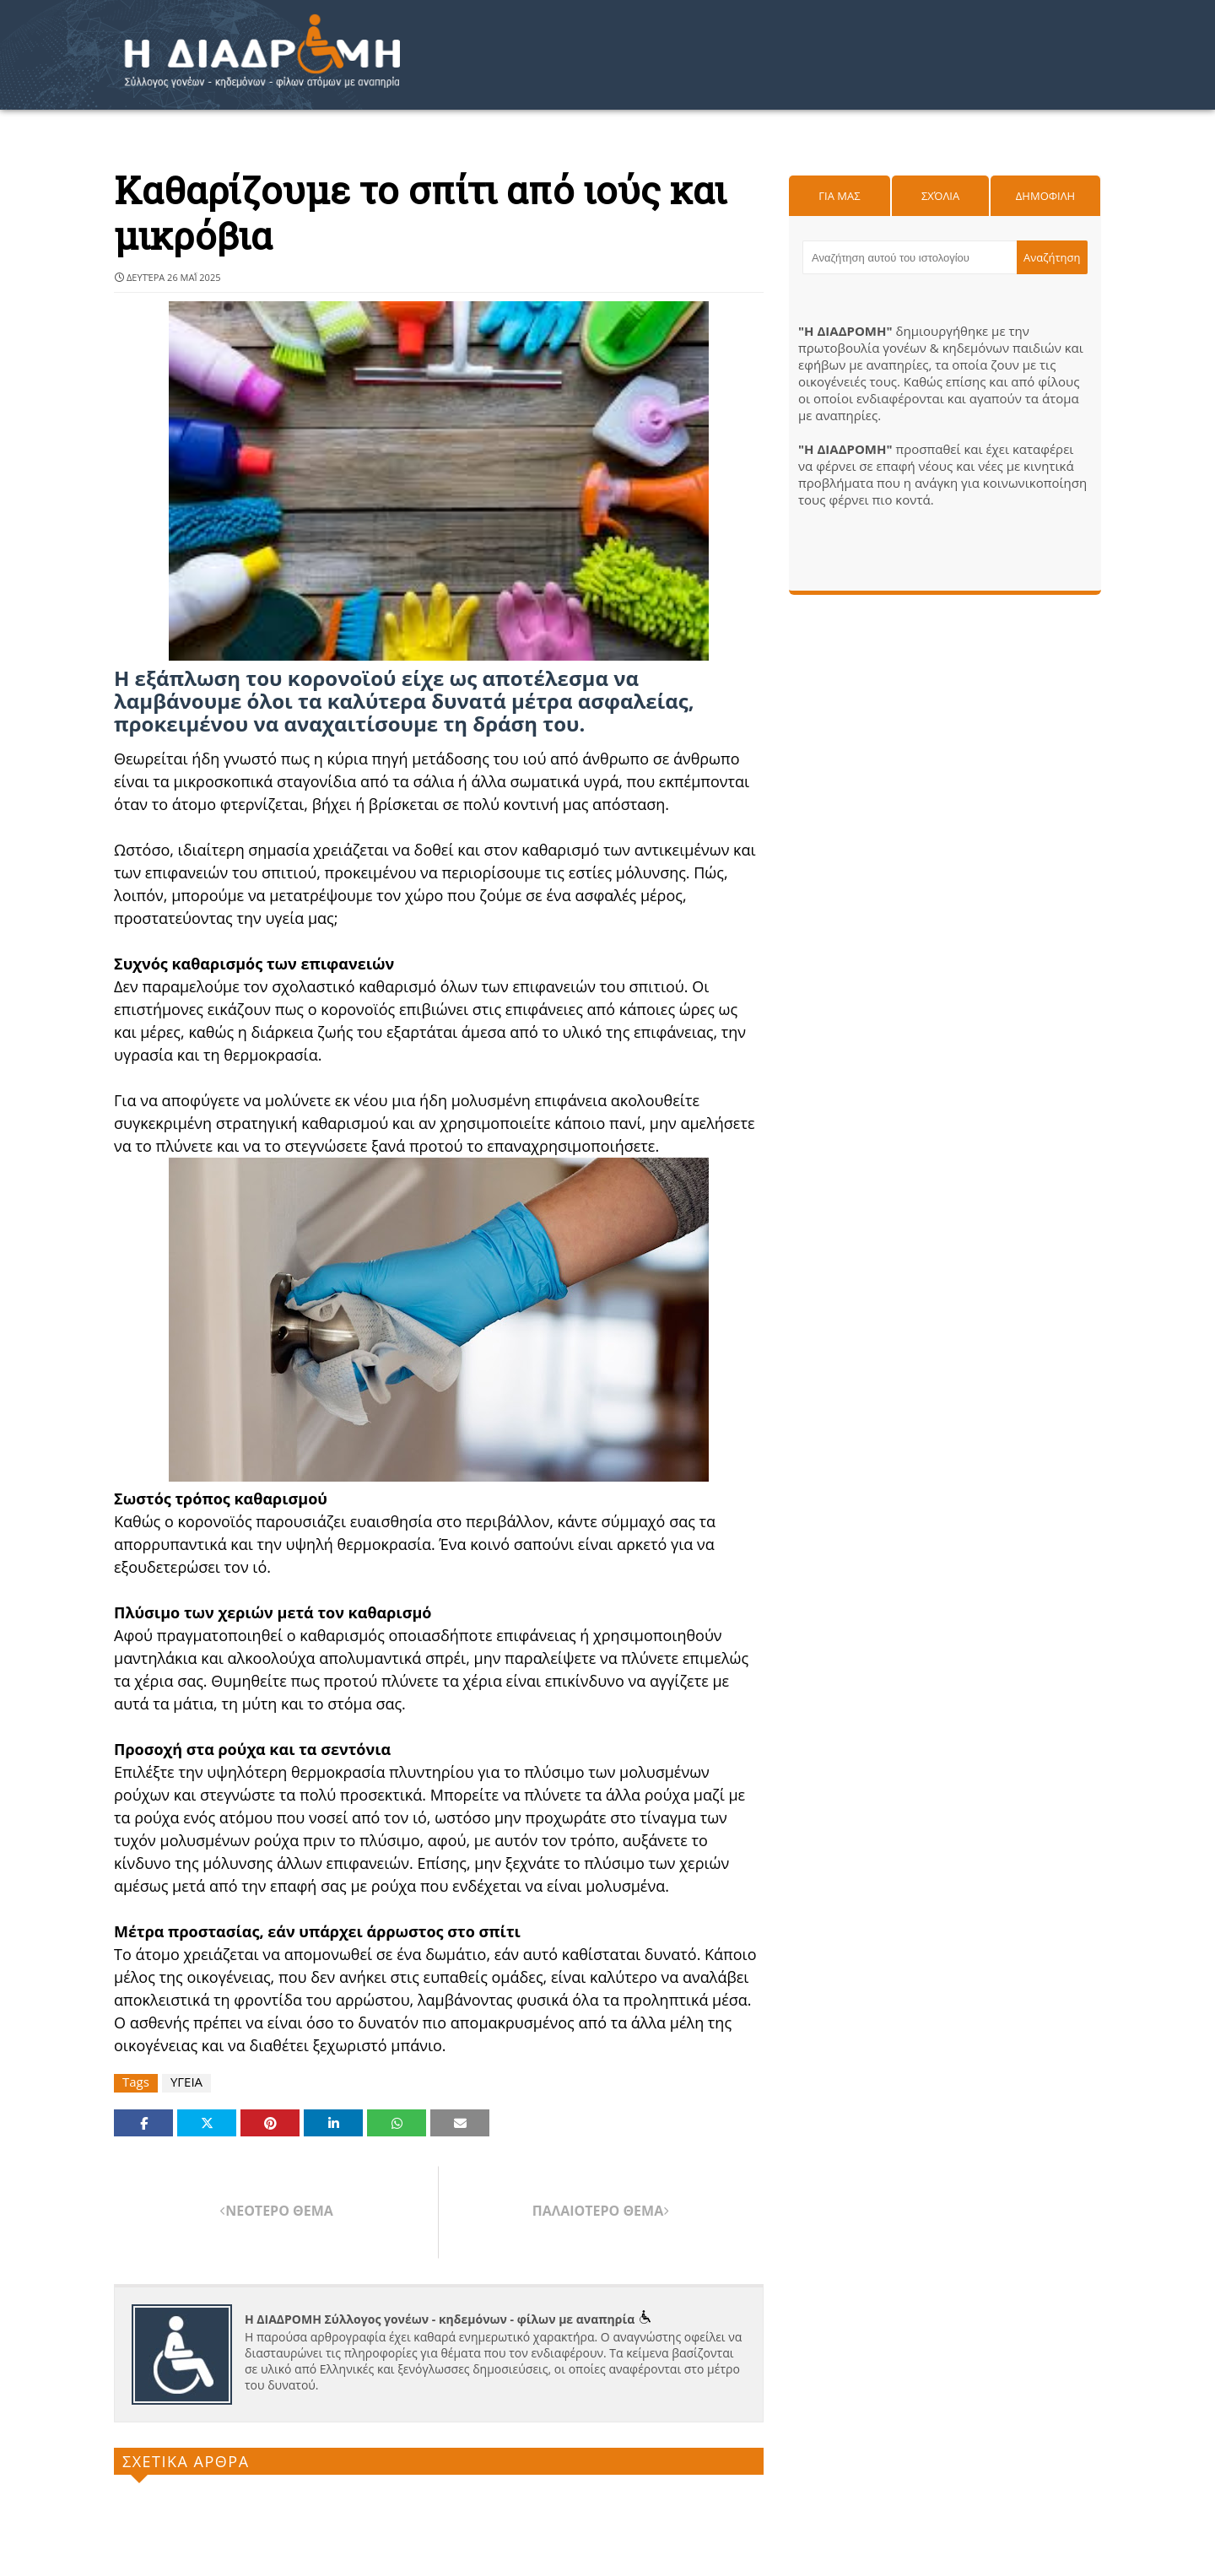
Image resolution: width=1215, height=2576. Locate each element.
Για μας (839, 195)
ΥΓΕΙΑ (186, 2082)
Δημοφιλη (1045, 195)
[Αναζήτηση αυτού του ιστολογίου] (909, 257)
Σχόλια (940, 195)
